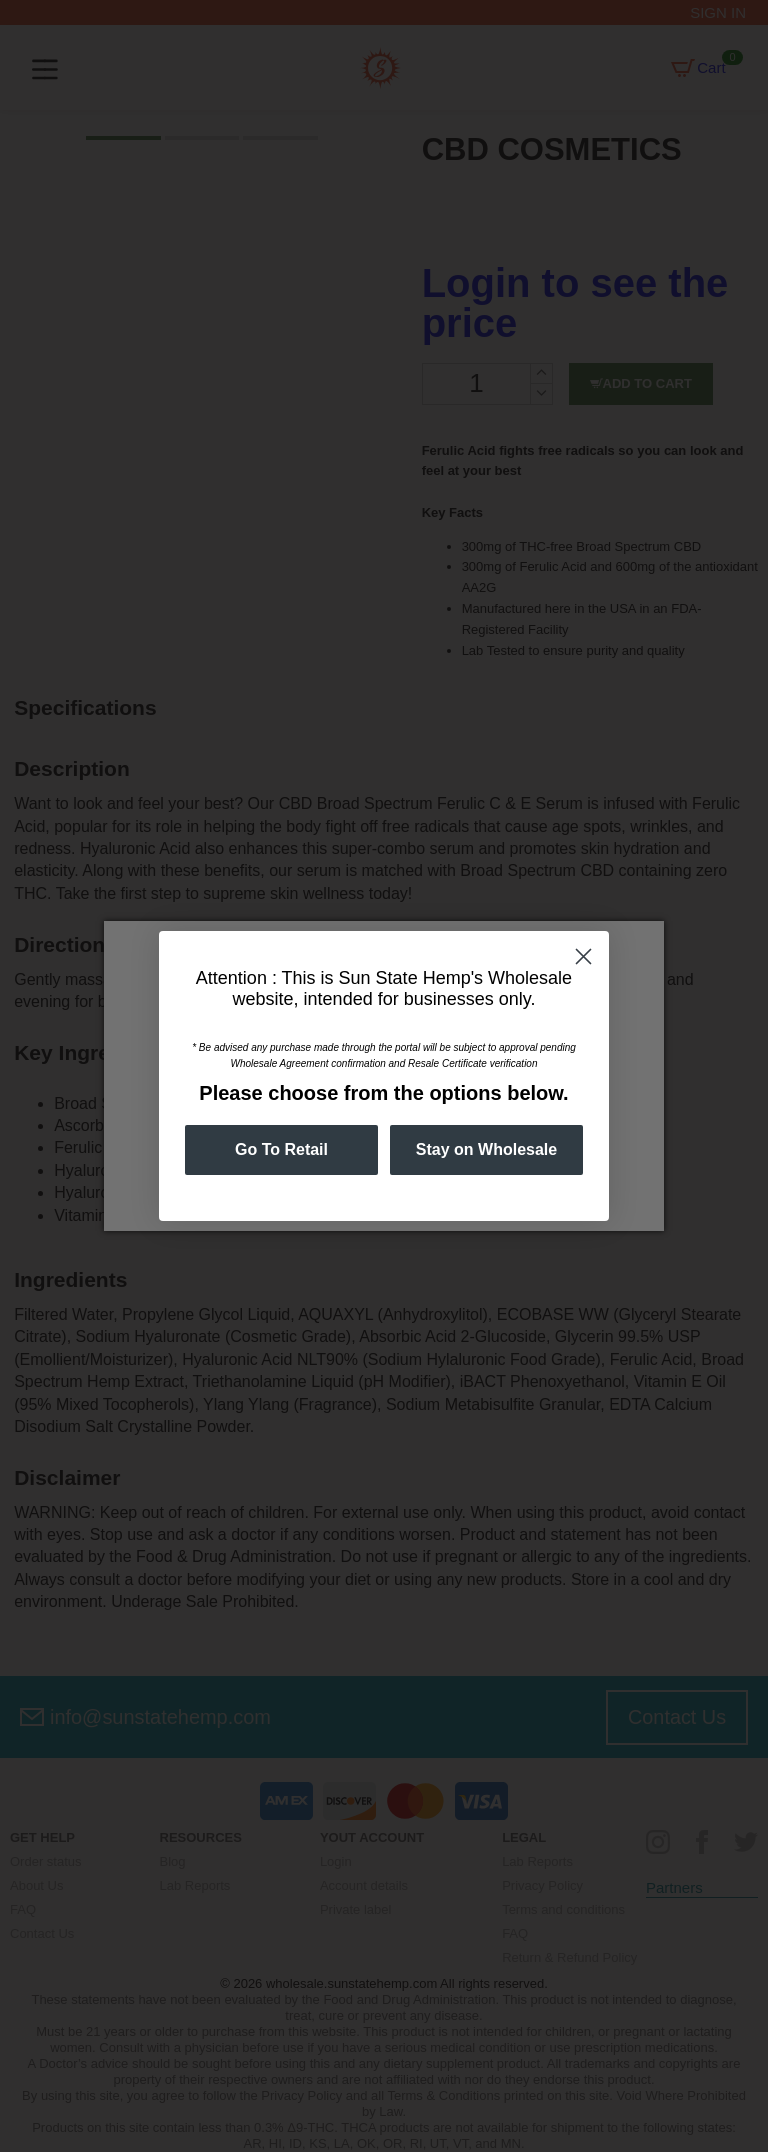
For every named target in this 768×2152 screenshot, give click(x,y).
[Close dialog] (583, 956)
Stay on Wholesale (486, 1149)
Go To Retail (281, 1149)
